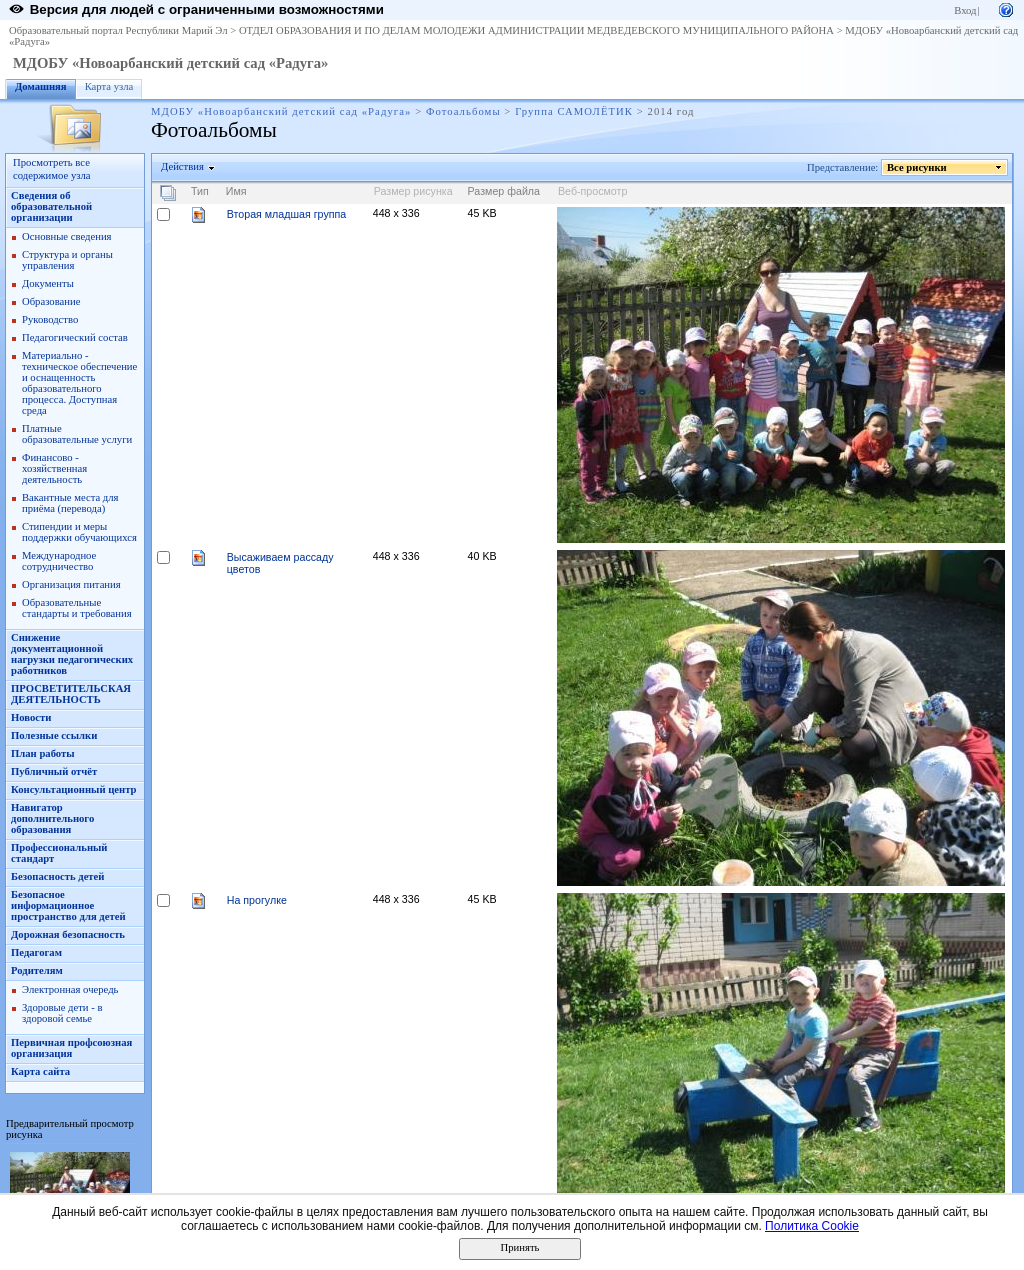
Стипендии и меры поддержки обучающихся (79, 532)
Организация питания (71, 584)
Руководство (50, 319)
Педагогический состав (75, 337)
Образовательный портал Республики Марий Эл (118, 30)
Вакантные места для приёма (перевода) (70, 503)
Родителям (37, 970)
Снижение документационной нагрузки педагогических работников (72, 654)
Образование (51, 301)
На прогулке (257, 900)
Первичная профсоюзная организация (71, 1048)
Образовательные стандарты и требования (77, 608)
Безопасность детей (57, 876)
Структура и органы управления (67, 260)
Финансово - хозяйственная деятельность (54, 468)
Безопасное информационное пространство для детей (68, 905)
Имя (236, 191)
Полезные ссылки (54, 735)
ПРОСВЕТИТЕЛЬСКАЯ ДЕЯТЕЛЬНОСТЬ (71, 694)
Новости (31, 717)
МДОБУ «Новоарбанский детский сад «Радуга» (170, 63)
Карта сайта (40, 1071)
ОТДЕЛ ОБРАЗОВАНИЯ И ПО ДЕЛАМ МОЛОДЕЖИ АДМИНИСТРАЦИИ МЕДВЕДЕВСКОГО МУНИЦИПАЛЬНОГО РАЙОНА (536, 30)
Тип (200, 191)
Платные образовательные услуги (77, 434)
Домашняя (41, 86)
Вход (965, 10)
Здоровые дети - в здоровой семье (62, 1013)
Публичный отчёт (54, 771)
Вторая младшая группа (286, 214)
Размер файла (504, 191)
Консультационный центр (74, 789)
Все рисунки (917, 167)
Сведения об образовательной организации (51, 206)
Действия (183, 166)
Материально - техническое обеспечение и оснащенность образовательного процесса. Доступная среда (79, 383)
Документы (48, 283)
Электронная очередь (70, 989)
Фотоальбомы (463, 111)
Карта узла (109, 86)
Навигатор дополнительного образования (52, 818)
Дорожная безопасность (68, 934)
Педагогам (36, 952)
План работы (43, 753)
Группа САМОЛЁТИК (574, 111)
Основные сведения (67, 236)
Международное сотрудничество (59, 561)
